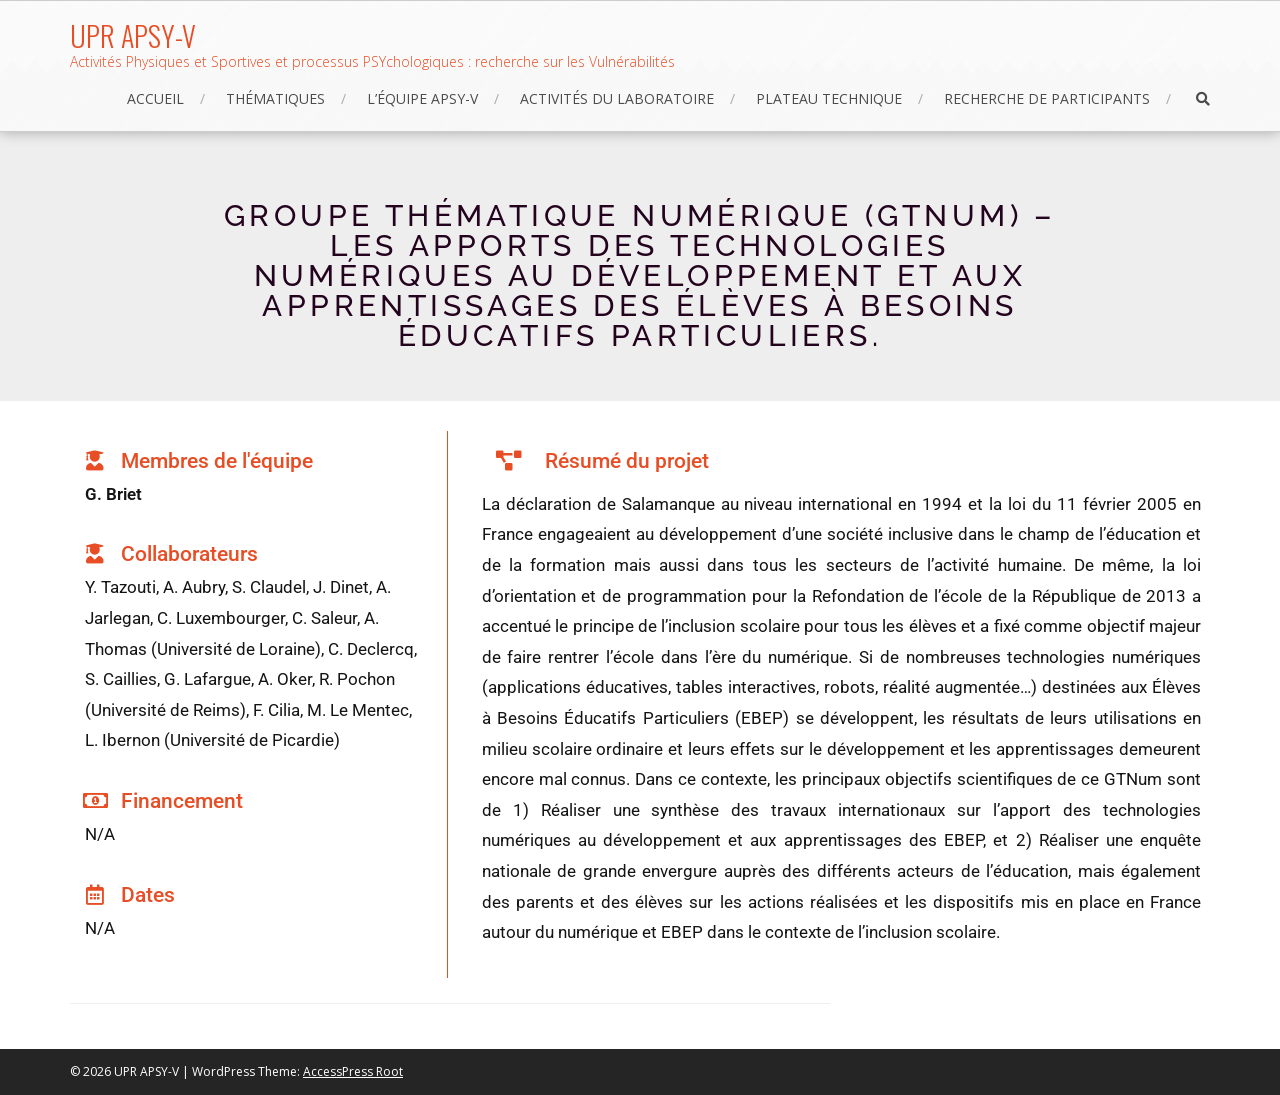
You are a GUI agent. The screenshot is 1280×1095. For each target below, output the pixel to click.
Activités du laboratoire (617, 98)
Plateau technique (829, 98)
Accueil (155, 98)
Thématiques (275, 98)
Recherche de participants (1047, 98)
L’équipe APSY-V (422, 98)
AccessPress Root (353, 1071)
